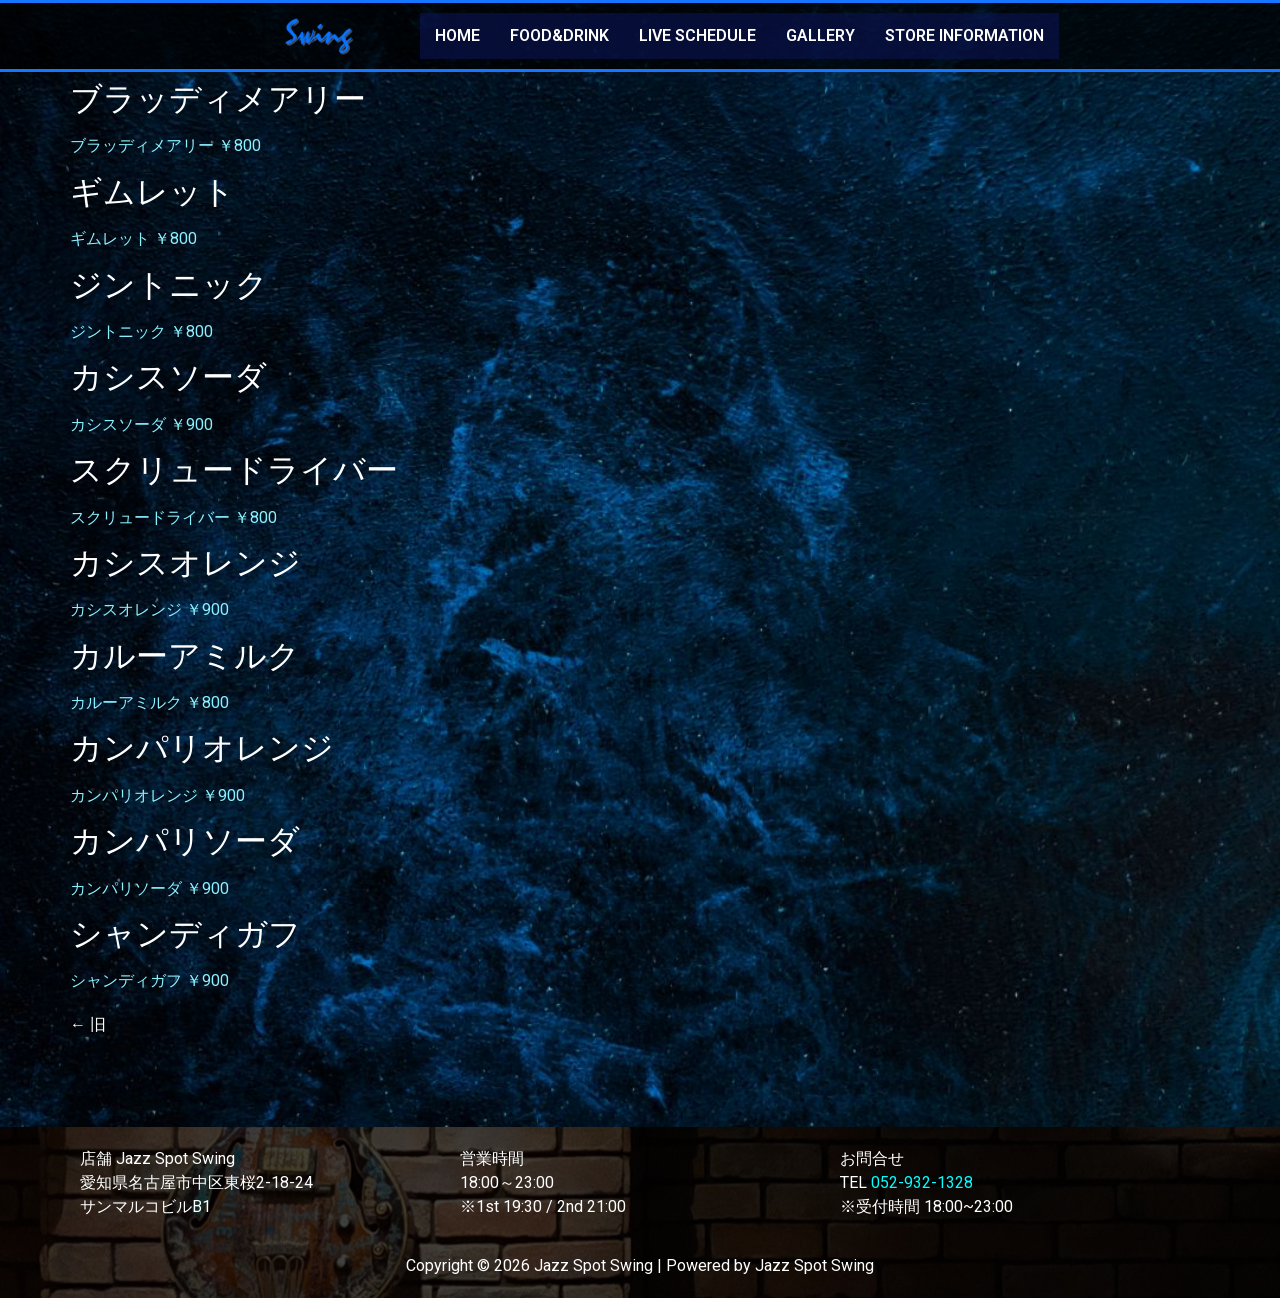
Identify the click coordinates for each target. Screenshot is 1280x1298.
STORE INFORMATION (964, 35)
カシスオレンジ (185, 563)
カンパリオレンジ (202, 748)
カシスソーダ (168, 377)
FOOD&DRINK (559, 35)
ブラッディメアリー (218, 99)
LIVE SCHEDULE (697, 35)
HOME (457, 35)
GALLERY (820, 35)
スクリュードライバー (234, 470)
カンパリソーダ (185, 841)
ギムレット (152, 192)
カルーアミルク (185, 656)
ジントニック (169, 285)
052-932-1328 (922, 1182)
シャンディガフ (185, 934)
